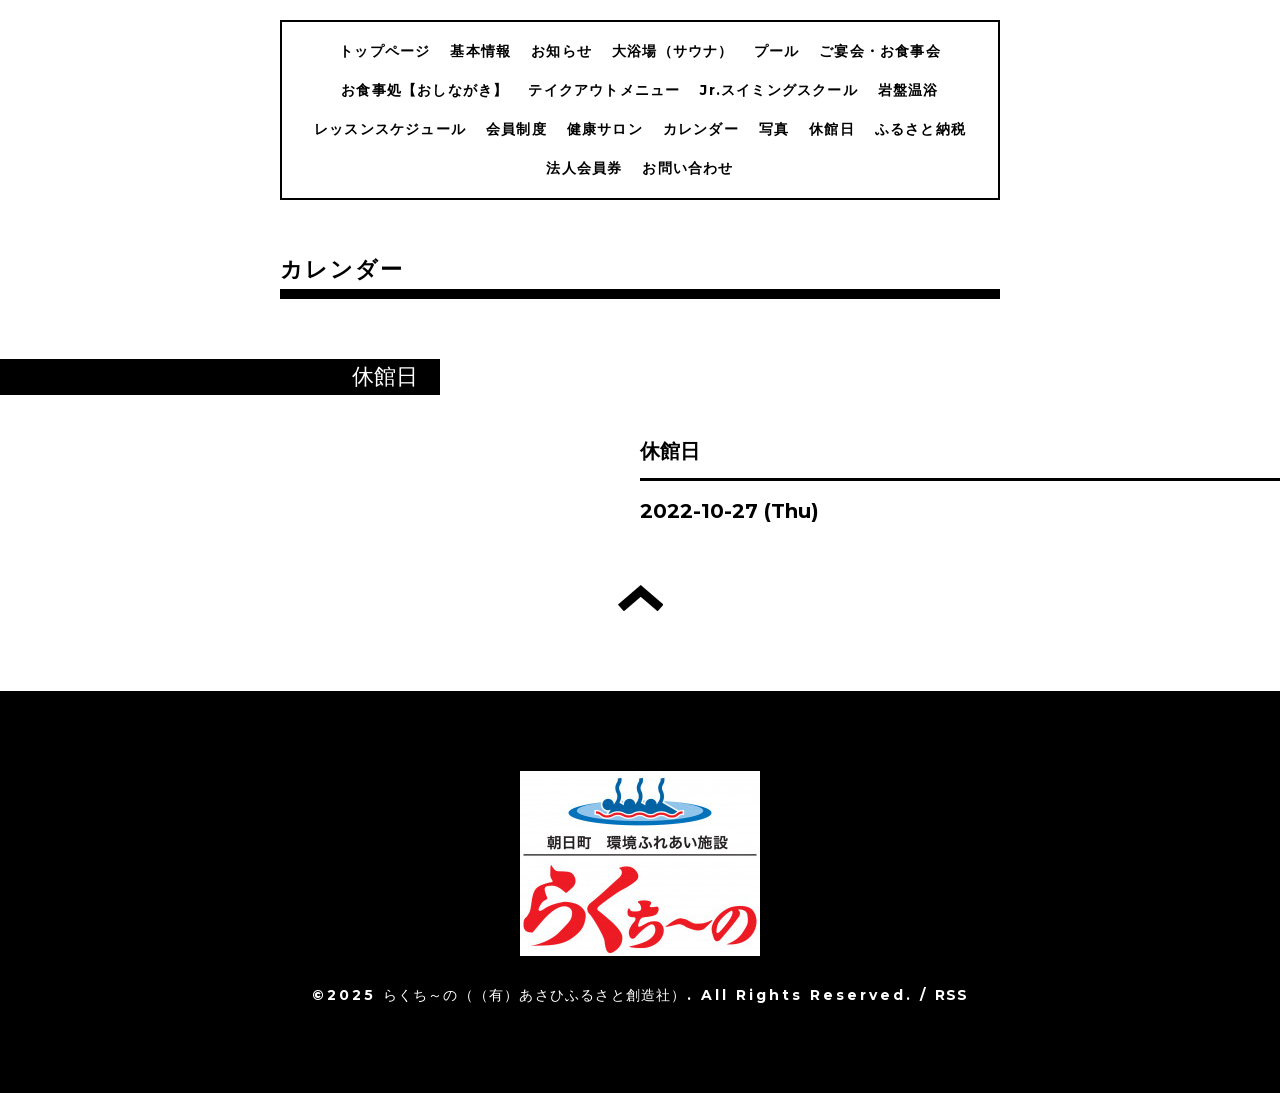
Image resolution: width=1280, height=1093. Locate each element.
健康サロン (605, 129)
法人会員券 (584, 168)
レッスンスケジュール (390, 129)
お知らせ (561, 51)
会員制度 (516, 129)
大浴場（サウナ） (673, 51)
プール (777, 51)
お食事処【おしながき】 (424, 90)
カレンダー (701, 129)
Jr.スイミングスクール (778, 90)
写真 (774, 129)
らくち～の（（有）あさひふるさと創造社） (535, 995)
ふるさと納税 (920, 129)
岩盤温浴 (908, 90)
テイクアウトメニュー (604, 90)
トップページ (384, 51)
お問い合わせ (687, 168)
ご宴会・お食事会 (880, 51)
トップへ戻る (640, 598)
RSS (952, 995)
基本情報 (480, 51)
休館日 (832, 129)
